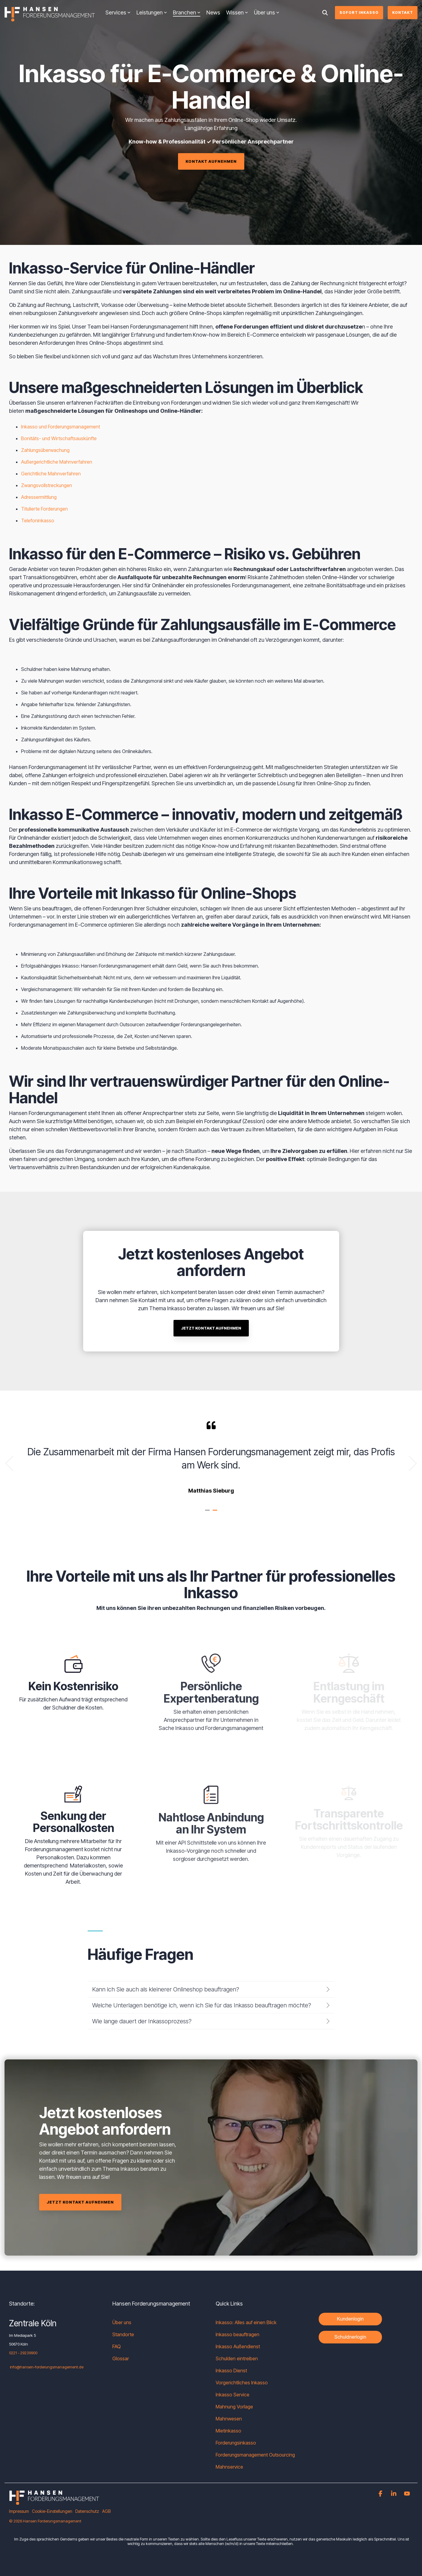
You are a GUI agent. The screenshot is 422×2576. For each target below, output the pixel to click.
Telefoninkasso (37, 520)
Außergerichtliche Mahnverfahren (56, 462)
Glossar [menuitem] (120, 2358)
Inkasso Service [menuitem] (232, 2395)
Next (409, 1463)
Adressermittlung (39, 497)
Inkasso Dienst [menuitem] (231, 2371)
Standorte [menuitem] (123, 2334)
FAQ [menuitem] (116, 2346)
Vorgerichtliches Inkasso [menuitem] (242, 2383)
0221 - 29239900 (23, 2352)
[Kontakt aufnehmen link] (211, 161)
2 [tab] (216, 1513)
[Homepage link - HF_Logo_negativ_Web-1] (54, 2501)
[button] (381, 2494)
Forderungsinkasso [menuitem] (236, 2443)
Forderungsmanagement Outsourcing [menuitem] (255, 2455)
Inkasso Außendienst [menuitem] (238, 2346)
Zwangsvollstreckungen (46, 485)
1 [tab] (208, 1513)
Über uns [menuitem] (121, 2322)
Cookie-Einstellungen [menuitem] (52, 2511)
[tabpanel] (211, 1460)
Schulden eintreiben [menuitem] (237, 2358)
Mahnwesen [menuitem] (229, 2419)
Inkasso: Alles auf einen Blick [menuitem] (246, 2322)
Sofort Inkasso (359, 12)
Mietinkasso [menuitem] (228, 2431)
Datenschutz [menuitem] (87, 2511)
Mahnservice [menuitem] (229, 2467)
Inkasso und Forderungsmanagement (60, 427)
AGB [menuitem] (106, 2511)
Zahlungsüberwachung (45, 450)
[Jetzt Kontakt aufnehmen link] (211, 1417)
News (213, 12)
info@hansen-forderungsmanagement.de (46, 2366)
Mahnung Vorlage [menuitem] (234, 2407)
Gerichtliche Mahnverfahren (51, 474)
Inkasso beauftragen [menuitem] (237, 2334)
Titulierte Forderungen (44, 509)
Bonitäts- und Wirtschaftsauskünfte (59, 438)
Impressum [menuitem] (19, 2511)
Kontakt (402, 12)
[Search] (325, 12)
